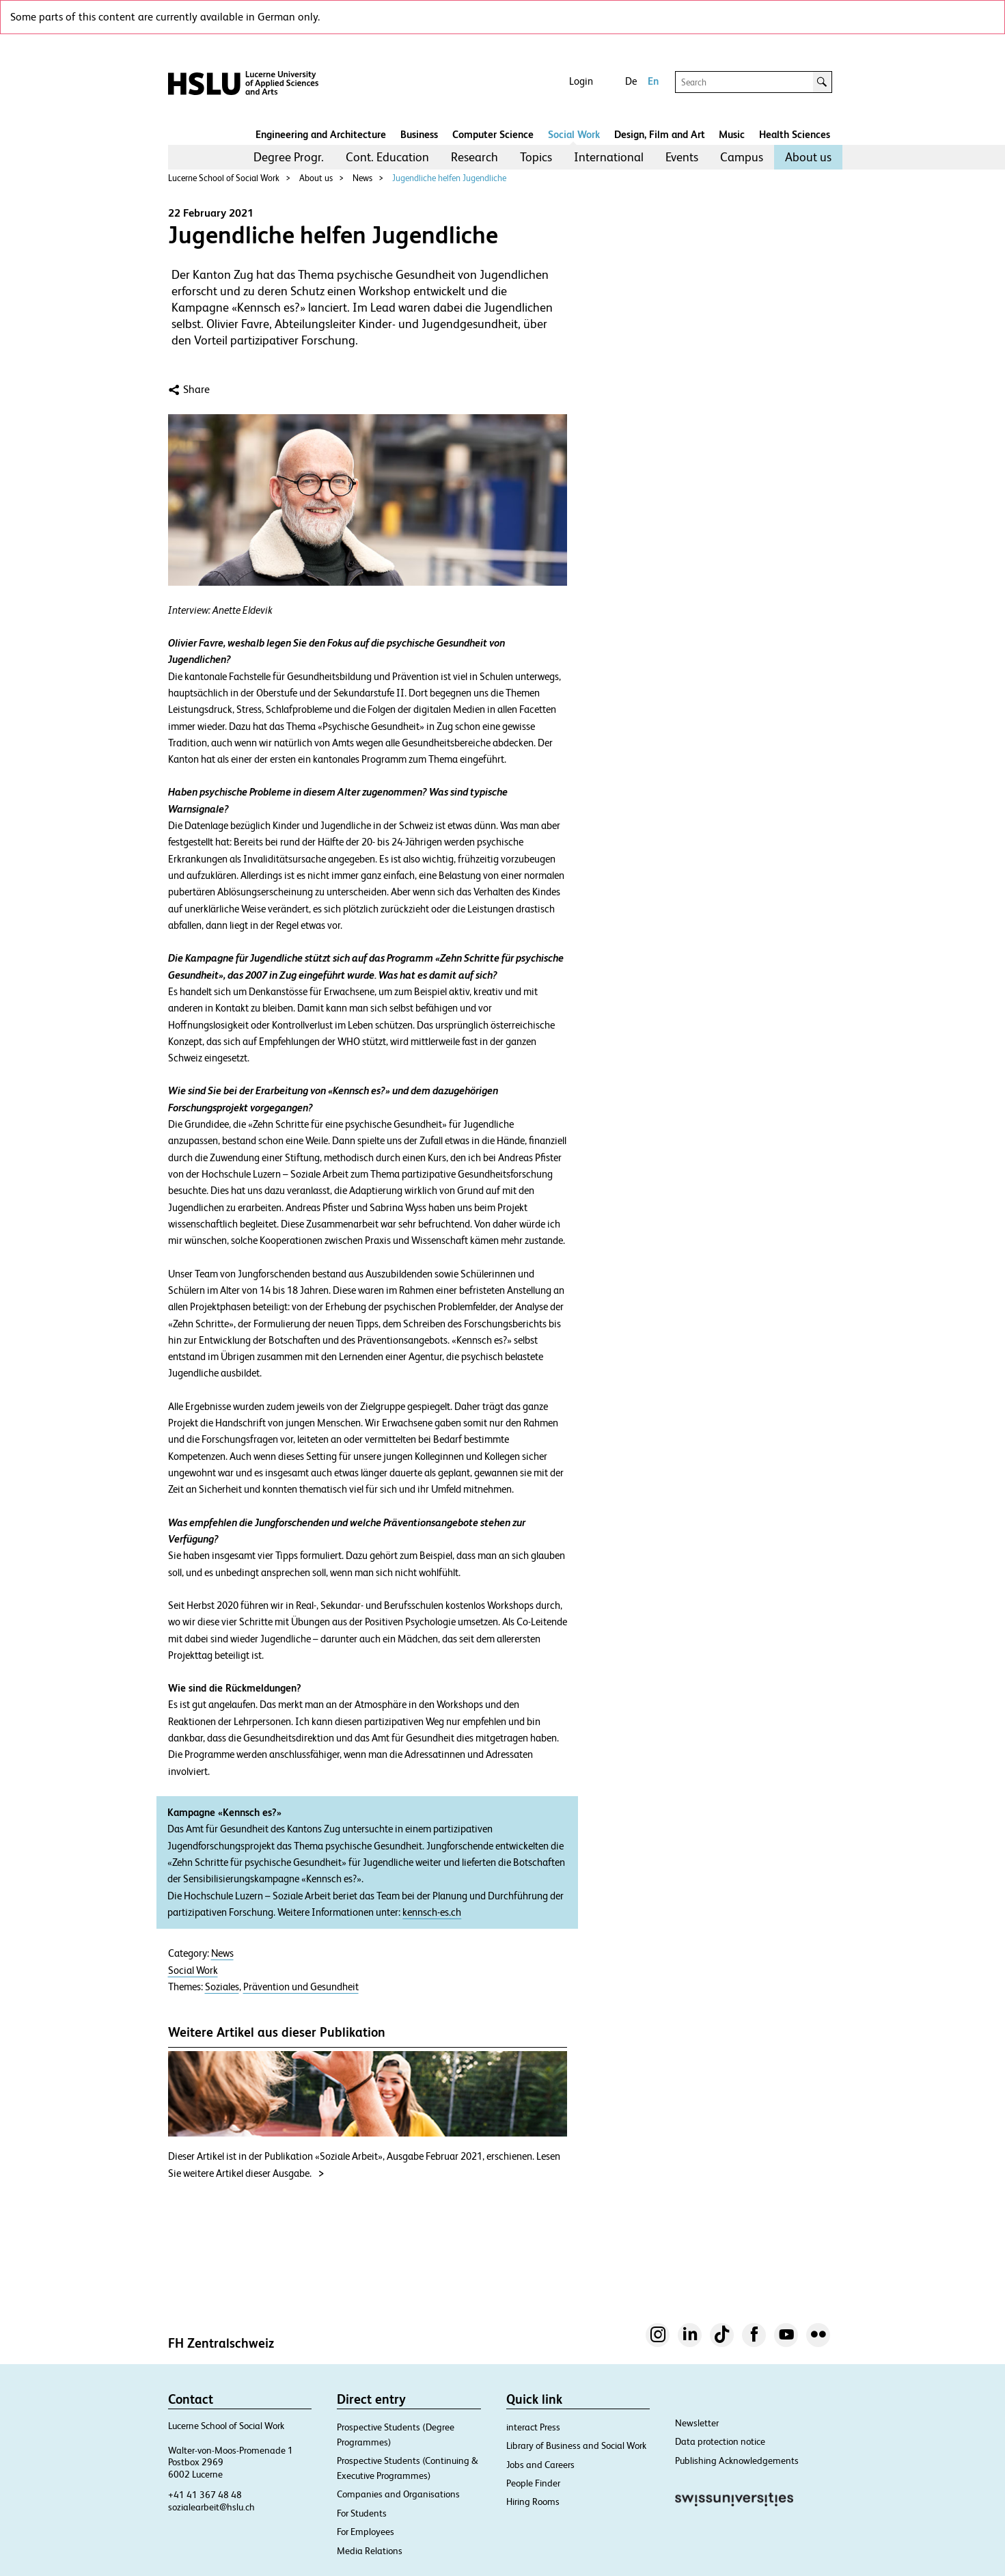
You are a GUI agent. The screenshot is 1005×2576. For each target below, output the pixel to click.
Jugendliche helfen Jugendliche (449, 178)
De (631, 81)
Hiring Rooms (533, 2501)
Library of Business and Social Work (576, 2445)
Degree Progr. (288, 157)
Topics (536, 157)
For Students (362, 2513)
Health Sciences (794, 134)
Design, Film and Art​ (659, 134)
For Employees (365, 2531)
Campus (741, 157)
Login (581, 81)
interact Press (533, 2427)
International (609, 157)
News (362, 178)
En (653, 81)
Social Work (574, 134)
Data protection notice (720, 2441)
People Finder (533, 2483)
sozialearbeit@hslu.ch (211, 2507)
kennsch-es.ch (431, 1912)
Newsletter (697, 2422)
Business (419, 134)
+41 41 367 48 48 (205, 2494)
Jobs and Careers (540, 2464)
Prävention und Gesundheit (301, 1986)
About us (808, 157)
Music (732, 134)
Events (681, 157)
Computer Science (493, 134)
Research (474, 157)
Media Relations (369, 2550)
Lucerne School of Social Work (223, 178)
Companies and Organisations (398, 2494)
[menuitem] (289, 157)
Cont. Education (387, 157)
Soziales (222, 1986)
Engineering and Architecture (321, 134)
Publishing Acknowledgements (737, 2460)
